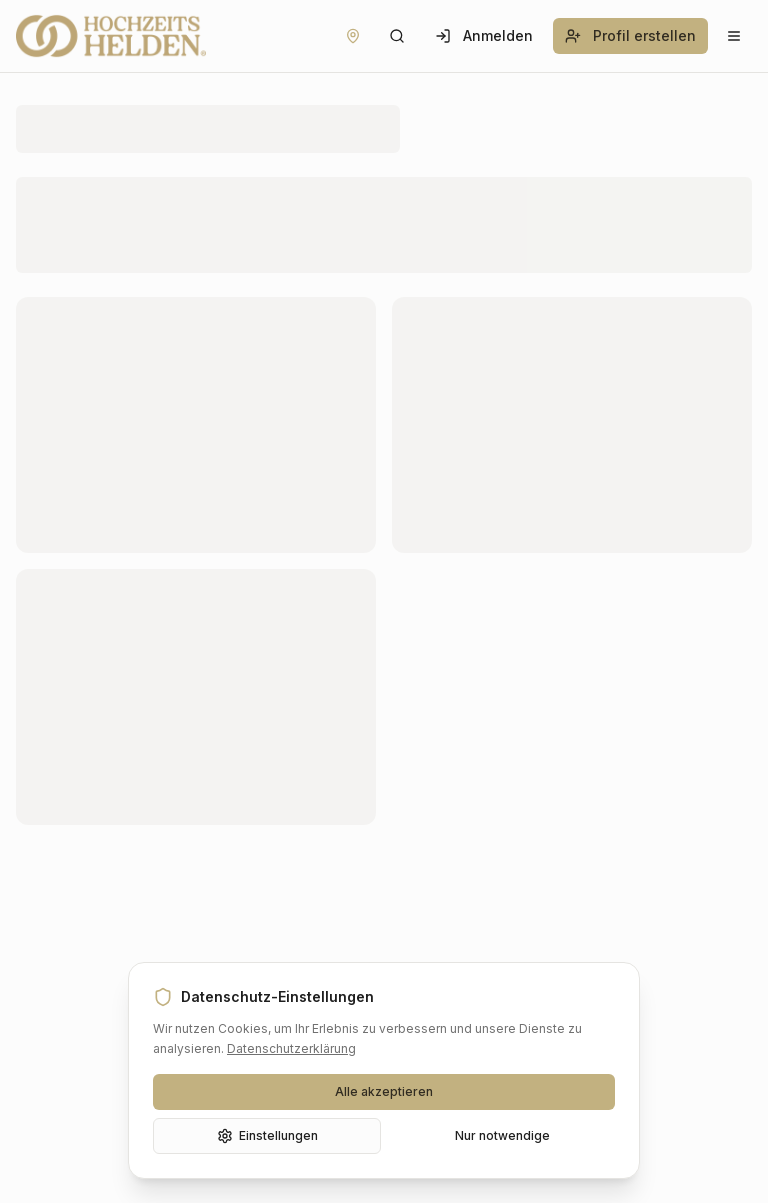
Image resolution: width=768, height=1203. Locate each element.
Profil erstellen (630, 35)
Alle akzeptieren (384, 1091)
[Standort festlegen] (353, 36)
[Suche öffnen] (397, 36)
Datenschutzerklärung (291, 1048)
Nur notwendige (502, 1135)
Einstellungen (267, 1136)
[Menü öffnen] (734, 36)
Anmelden (484, 35)
